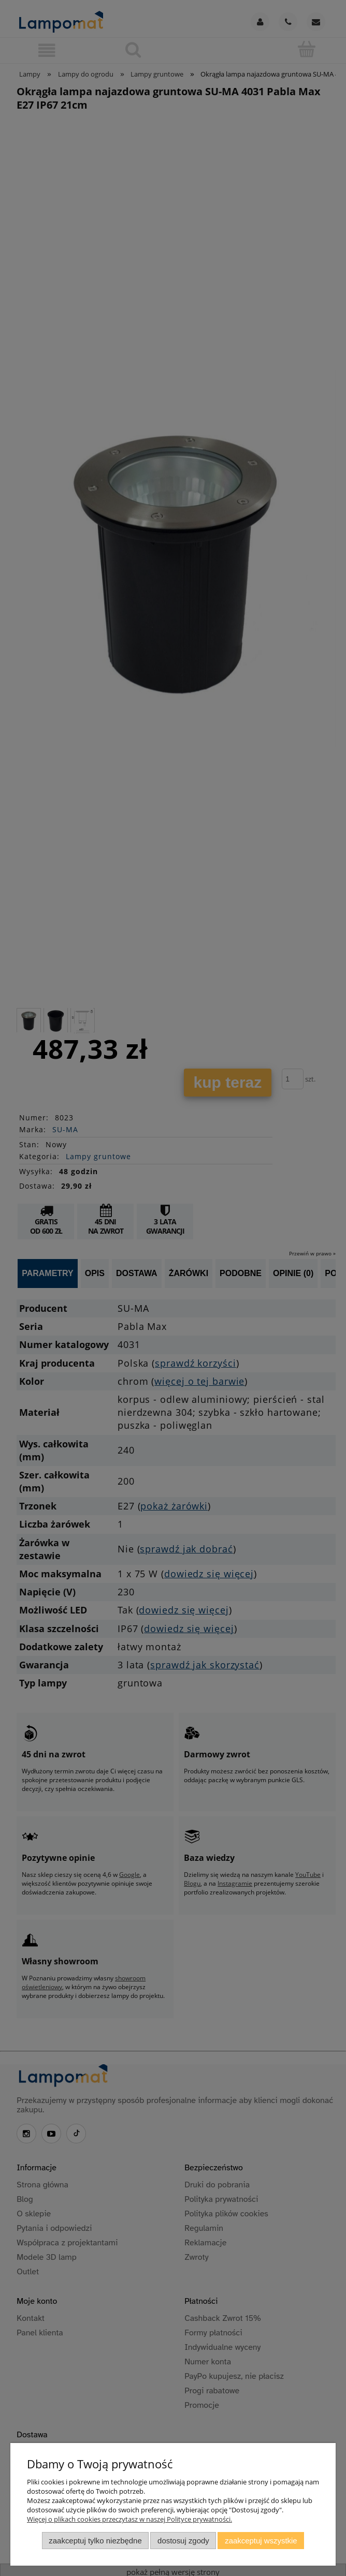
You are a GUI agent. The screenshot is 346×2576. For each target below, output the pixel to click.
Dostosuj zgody (183, 2540)
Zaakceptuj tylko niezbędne (95, 2540)
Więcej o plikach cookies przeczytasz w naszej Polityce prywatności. (129, 2519)
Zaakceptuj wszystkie (261, 2540)
